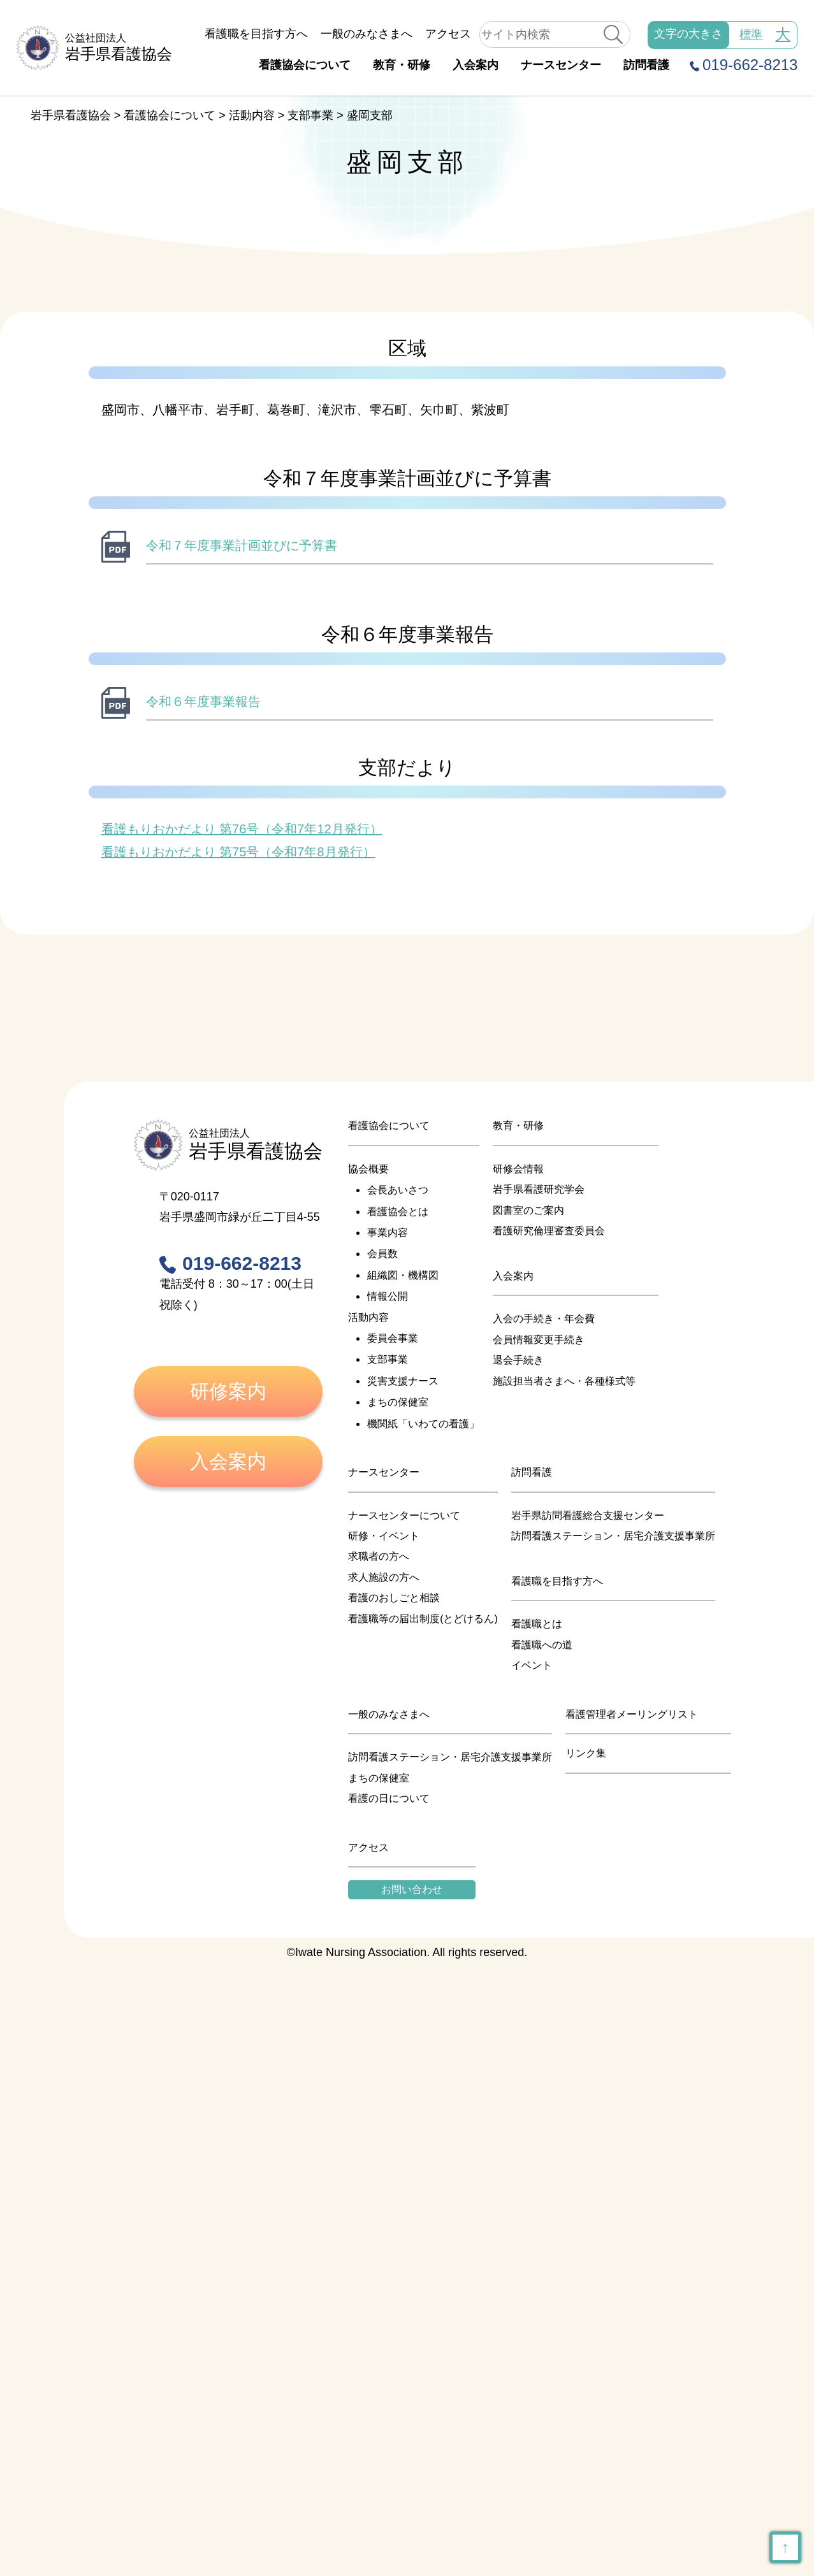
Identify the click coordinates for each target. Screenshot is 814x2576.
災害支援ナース (403, 1381)
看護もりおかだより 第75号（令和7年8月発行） (238, 852)
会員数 (382, 1253)
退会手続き (518, 1360)
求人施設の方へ (383, 1577)
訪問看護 (646, 65)
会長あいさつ (397, 1189)
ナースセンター (561, 65)
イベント (531, 1665)
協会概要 (368, 1168)
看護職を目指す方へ (256, 33)
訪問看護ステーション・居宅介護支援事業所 (613, 1535)
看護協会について (305, 65)
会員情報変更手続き (539, 1339)
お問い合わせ (411, 1889)
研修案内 (228, 1391)
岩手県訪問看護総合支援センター (587, 1515)
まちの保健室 (397, 1402)
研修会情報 (518, 1168)
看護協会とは (397, 1211)
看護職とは (536, 1623)
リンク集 (585, 1753)
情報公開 (387, 1296)
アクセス (448, 33)
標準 (750, 34)
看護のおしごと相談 (394, 1597)
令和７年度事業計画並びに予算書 (241, 545)
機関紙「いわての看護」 (423, 1423)
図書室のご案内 (528, 1210)
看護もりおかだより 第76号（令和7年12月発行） (241, 829)
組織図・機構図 (403, 1275)
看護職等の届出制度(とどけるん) (423, 1618)
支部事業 (387, 1359)
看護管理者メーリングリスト (631, 1714)
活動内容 (368, 1317)
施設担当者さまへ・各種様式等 (564, 1381)
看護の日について (389, 1798)
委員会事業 (392, 1338)
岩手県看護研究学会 (539, 1189)
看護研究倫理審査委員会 (549, 1230)
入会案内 (475, 65)
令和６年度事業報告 (203, 701)
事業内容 (387, 1232)
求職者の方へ (378, 1556)
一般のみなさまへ (366, 33)
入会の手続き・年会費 (544, 1318)
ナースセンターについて (404, 1515)
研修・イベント (383, 1535)
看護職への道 (541, 1644)
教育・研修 (401, 65)
